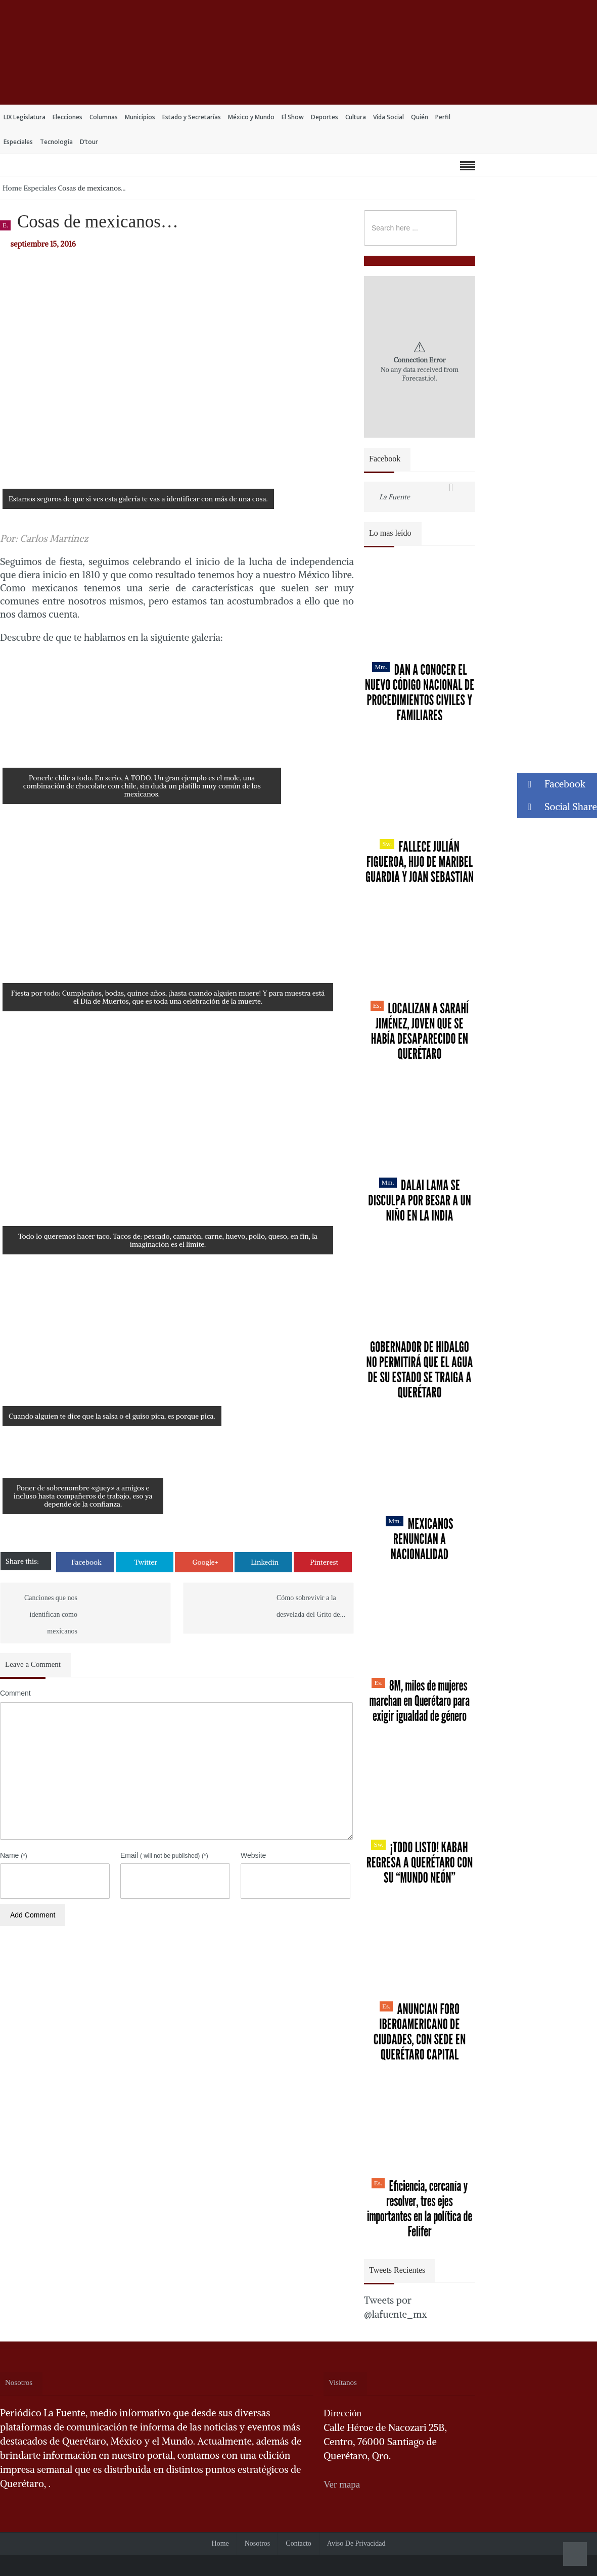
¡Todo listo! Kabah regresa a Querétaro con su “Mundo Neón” (419, 1862)
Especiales (18, 141)
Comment (15, 1693)
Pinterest (324, 1562)
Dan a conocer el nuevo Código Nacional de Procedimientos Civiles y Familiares (420, 692)
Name (13, 1855)
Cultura (355, 117)
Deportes (324, 117)
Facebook (86, 1562)
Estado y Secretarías (191, 117)
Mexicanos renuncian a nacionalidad (419, 1539)
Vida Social (388, 117)
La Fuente (394, 496)
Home (12, 188)
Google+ (205, 1562)
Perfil (442, 117)
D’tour (89, 141)
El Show (293, 117)
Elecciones (67, 117)
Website (253, 1855)
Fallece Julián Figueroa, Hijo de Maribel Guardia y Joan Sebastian (419, 861)
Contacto (298, 2543)
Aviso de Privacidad (356, 2543)
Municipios (140, 117)
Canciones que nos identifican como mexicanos (50, 1614)
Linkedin (265, 1562)
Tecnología (56, 141)
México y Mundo (251, 117)
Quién (419, 117)
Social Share (557, 806)
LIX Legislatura (24, 117)
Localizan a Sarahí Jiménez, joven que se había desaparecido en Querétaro (420, 1031)
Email (164, 1855)
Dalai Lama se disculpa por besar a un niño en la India (419, 1200)
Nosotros (257, 2543)
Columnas (103, 117)
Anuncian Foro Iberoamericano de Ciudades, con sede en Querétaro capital (420, 2031)
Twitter (146, 1562)
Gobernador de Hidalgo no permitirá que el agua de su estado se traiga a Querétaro (419, 1369)
